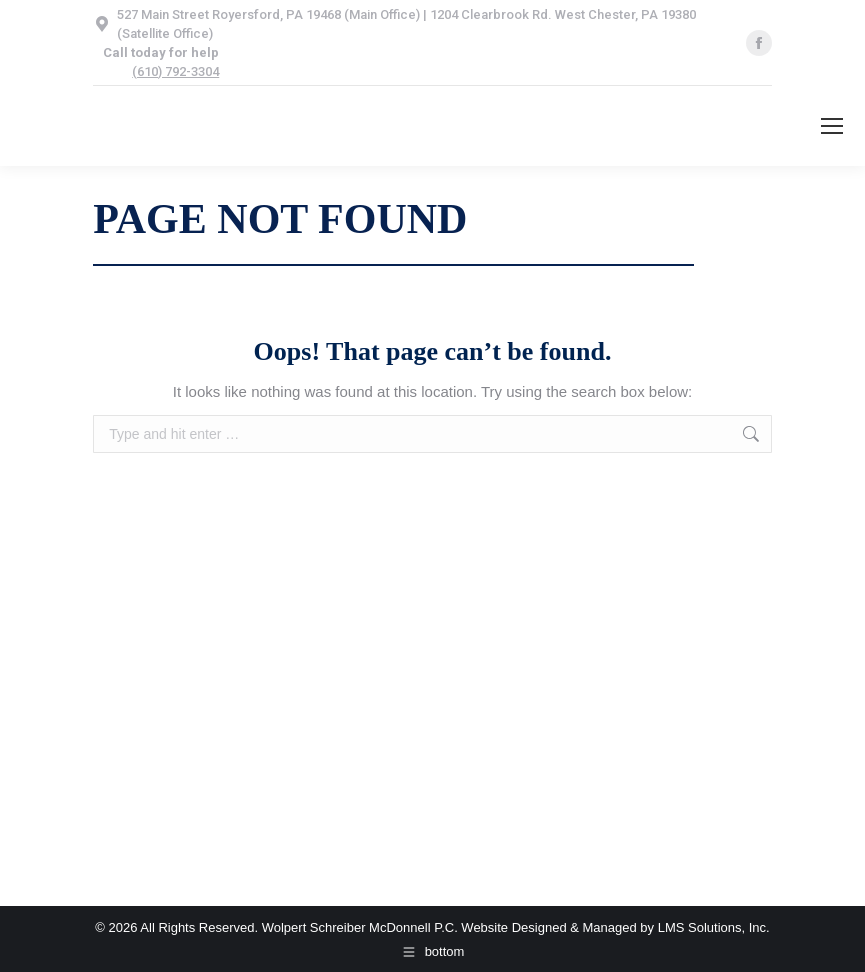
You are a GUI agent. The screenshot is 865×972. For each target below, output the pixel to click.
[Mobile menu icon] (832, 126)
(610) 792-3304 (175, 71)
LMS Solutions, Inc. (714, 927)
